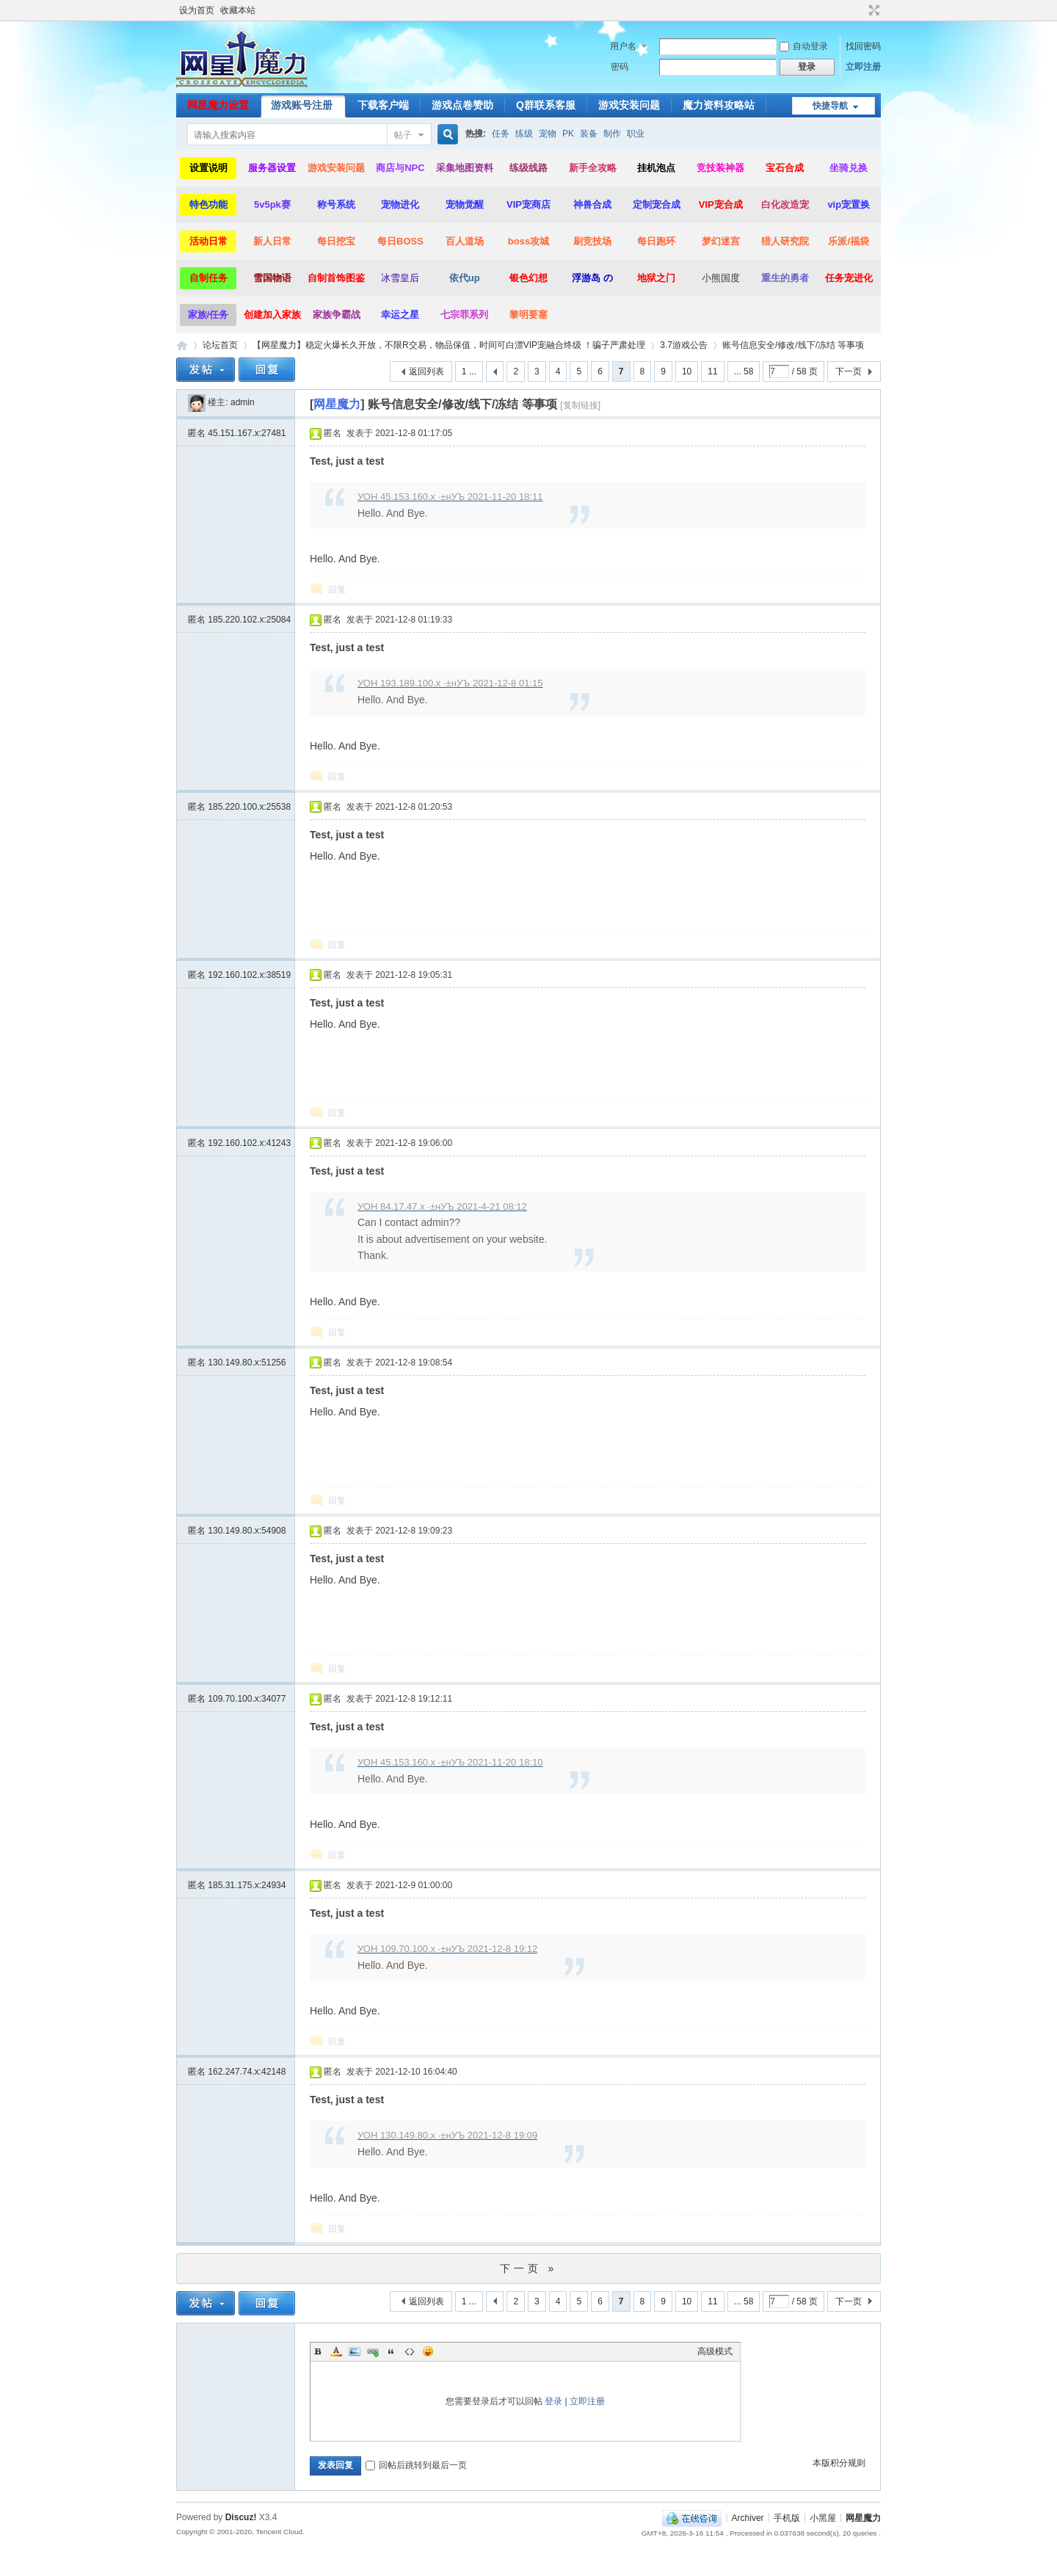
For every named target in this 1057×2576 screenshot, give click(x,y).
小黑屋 (823, 2517)
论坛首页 (220, 345)
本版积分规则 (839, 2463)
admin (242, 402)
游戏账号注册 (302, 105)
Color (336, 2351)
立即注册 (863, 67)
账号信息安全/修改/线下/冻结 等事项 (793, 345)
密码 (619, 67)
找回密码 (863, 46)
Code (409, 2351)
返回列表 (426, 371)
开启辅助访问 (860, 10)
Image (354, 2351)
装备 (588, 133)
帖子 (403, 135)
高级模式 (715, 2351)
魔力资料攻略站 (719, 105)
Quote (391, 2351)
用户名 (623, 46)
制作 (612, 133)
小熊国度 (721, 277)
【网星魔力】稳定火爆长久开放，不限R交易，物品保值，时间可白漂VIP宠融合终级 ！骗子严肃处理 (449, 345)
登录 (553, 2401)
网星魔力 (863, 2517)
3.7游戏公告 (684, 345)
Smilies (428, 2351)
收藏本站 (237, 10)
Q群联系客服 (545, 105)
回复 (337, 589)
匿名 (237, 433)
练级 (524, 133)
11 (712, 371)
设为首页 (196, 10)
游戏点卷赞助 (462, 105)
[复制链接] (580, 405)
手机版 (787, 2517)
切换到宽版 (872, 10)
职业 (635, 133)
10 (686, 371)
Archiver (748, 2517)
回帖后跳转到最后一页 (416, 2465)
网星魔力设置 (218, 105)
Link (373, 2351)
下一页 (848, 371)
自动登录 (804, 46)
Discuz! (241, 2517)
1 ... (469, 371)
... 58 (744, 371)
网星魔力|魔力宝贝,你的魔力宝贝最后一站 (182, 345)
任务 (500, 133)
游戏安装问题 (629, 105)
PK (568, 133)
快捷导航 (830, 106)
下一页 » (529, 2268)
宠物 (547, 133)
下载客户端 (383, 105)
